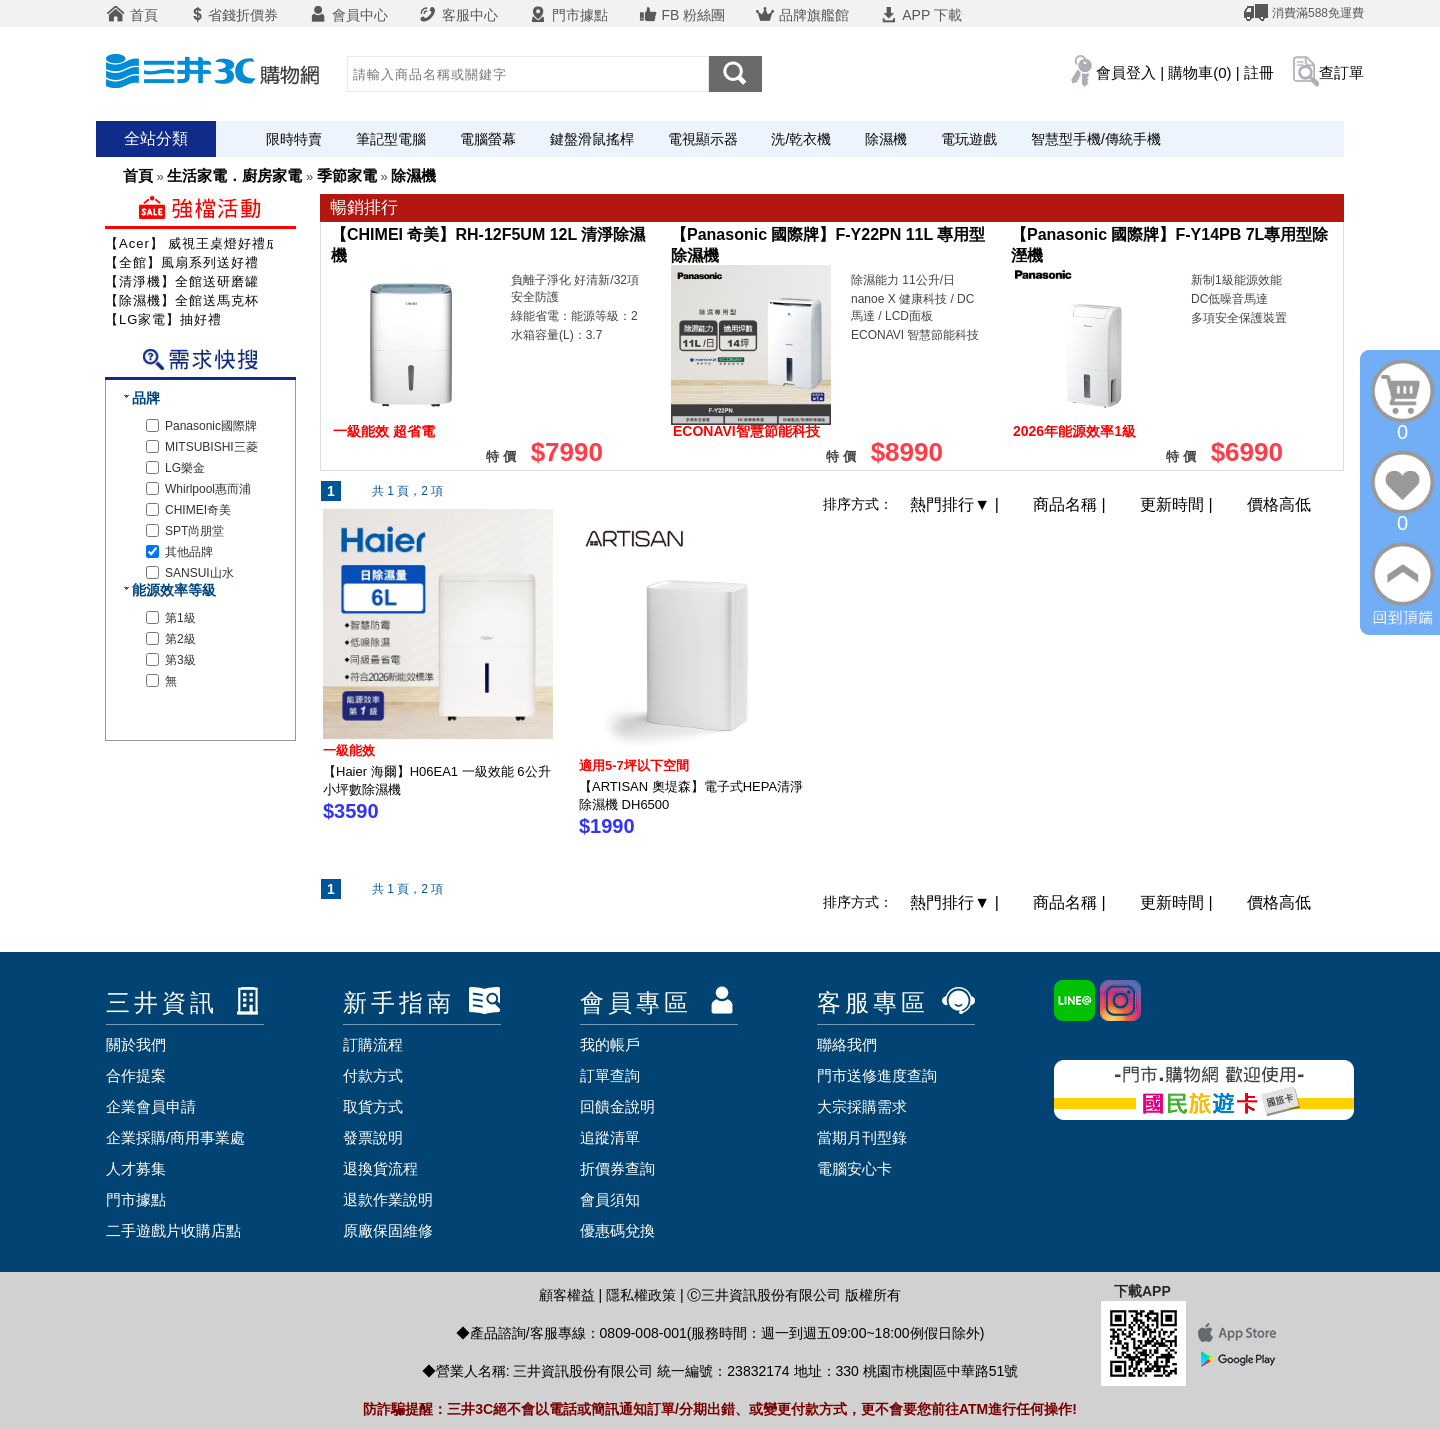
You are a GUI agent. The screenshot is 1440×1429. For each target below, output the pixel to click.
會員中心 (348, 15)
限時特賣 (294, 139)
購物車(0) (1199, 72)
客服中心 (458, 15)
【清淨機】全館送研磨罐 (182, 281)
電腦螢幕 (488, 139)
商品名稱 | (1071, 504)
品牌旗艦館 (802, 15)
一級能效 (349, 750)
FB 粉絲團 (682, 15)
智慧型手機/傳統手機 (1096, 139)
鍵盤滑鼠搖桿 (592, 139)
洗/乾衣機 (801, 139)
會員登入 (1126, 72)
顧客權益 (567, 1295)
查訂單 (1341, 72)
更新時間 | (1178, 504)
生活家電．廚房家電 (234, 175)
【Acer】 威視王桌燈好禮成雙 (199, 243)
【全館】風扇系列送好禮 (182, 262)
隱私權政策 (641, 1295)
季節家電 (347, 175)
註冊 (1259, 72)
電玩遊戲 (969, 139)
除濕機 (886, 139)
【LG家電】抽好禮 (163, 319)
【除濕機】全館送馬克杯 (182, 300)
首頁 (132, 15)
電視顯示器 (703, 139)
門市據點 (568, 15)
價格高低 (1279, 504)
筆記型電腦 (391, 139)
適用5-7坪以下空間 (634, 765)
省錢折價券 (233, 15)
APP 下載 (920, 15)
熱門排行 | (956, 504)
